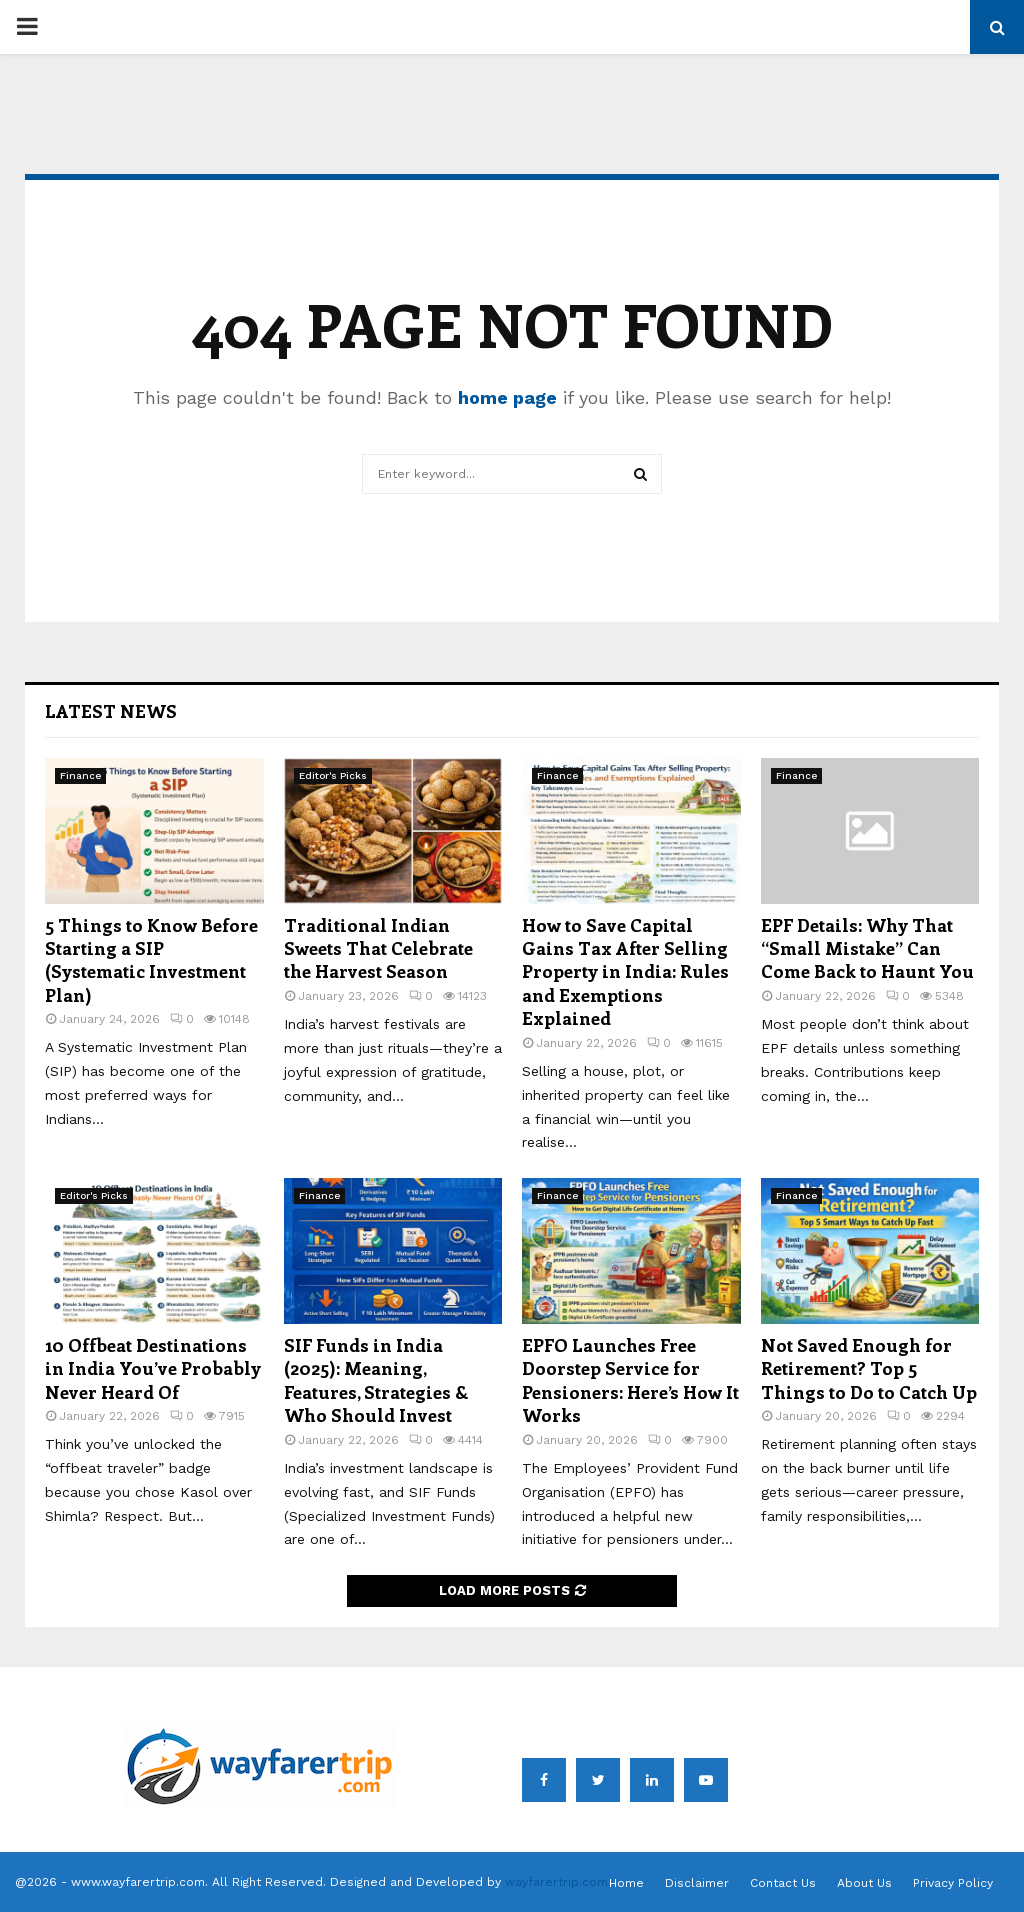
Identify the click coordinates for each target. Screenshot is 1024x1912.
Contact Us (783, 1883)
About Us (864, 1883)
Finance (80, 775)
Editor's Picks (333, 775)
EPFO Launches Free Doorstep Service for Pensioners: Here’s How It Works (630, 1380)
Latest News (111, 711)
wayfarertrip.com (556, 1882)
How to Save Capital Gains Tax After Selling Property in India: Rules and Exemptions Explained (625, 972)
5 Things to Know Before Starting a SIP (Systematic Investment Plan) (151, 960)
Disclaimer (697, 1883)
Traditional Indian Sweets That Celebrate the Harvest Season (378, 948)
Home (626, 1883)
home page (507, 397)
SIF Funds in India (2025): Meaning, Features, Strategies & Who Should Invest (376, 1380)
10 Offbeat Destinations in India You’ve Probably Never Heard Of (153, 1368)
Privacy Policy (953, 1883)
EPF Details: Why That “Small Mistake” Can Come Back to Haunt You (867, 948)
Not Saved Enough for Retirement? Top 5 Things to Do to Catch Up (869, 1368)
